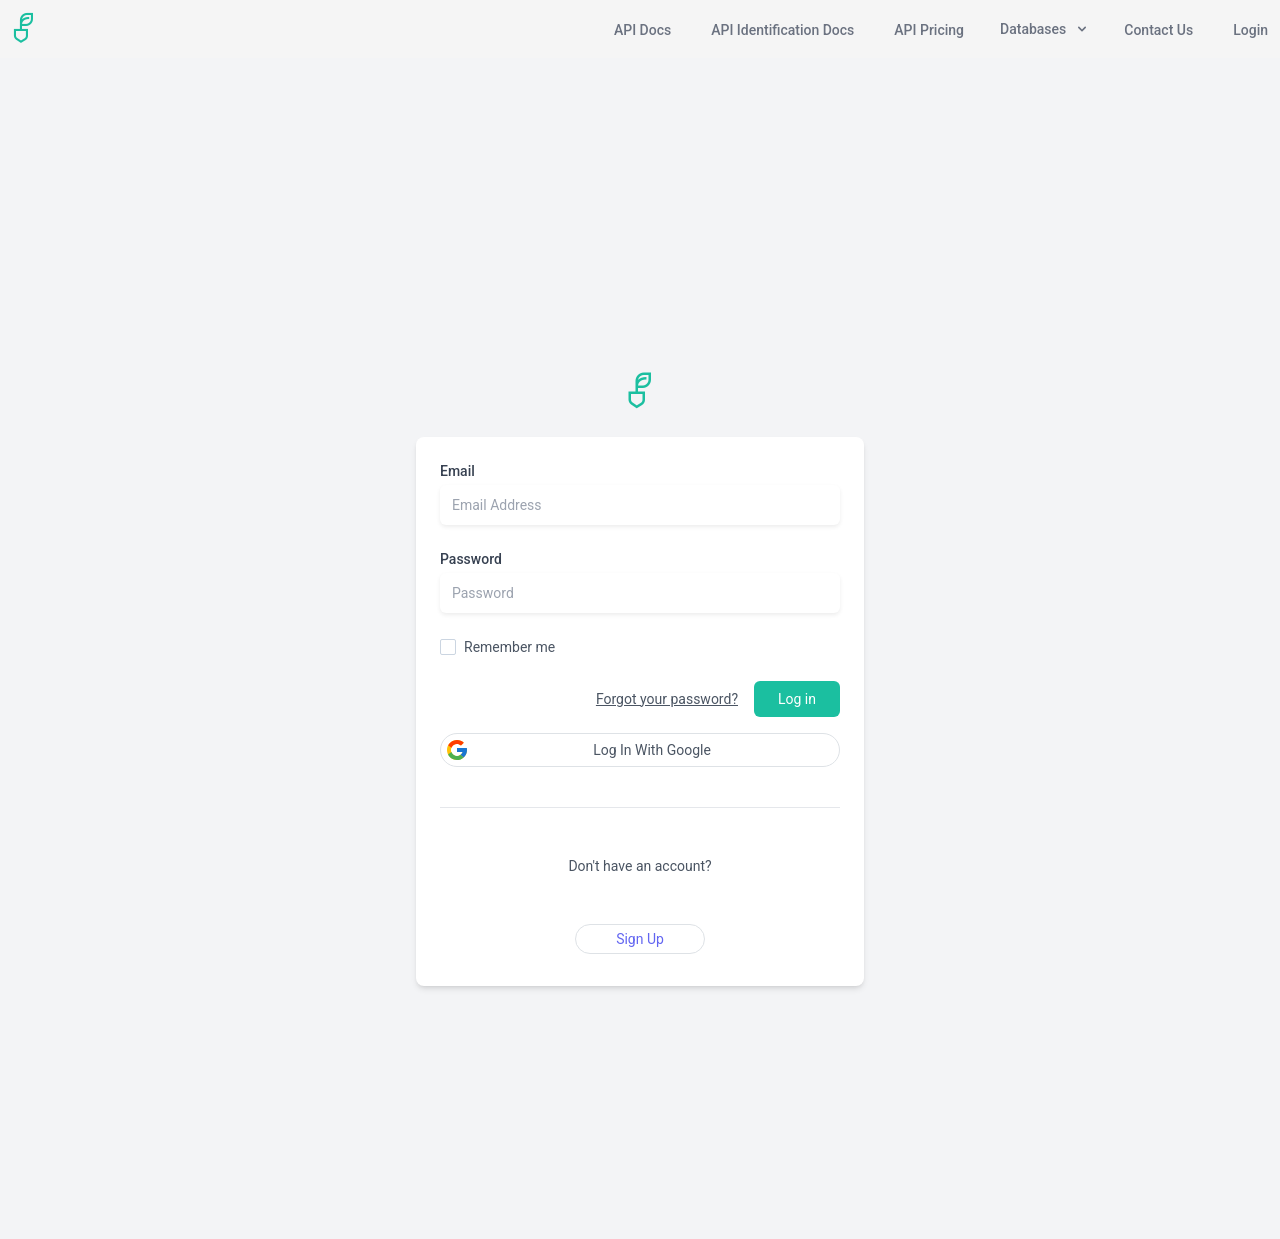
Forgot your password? (667, 699)
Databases (1044, 29)
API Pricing (929, 30)
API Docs (642, 30)
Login (1250, 30)
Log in (797, 699)
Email (457, 471)
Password (471, 559)
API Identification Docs (782, 30)
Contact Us (1158, 30)
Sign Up (640, 939)
